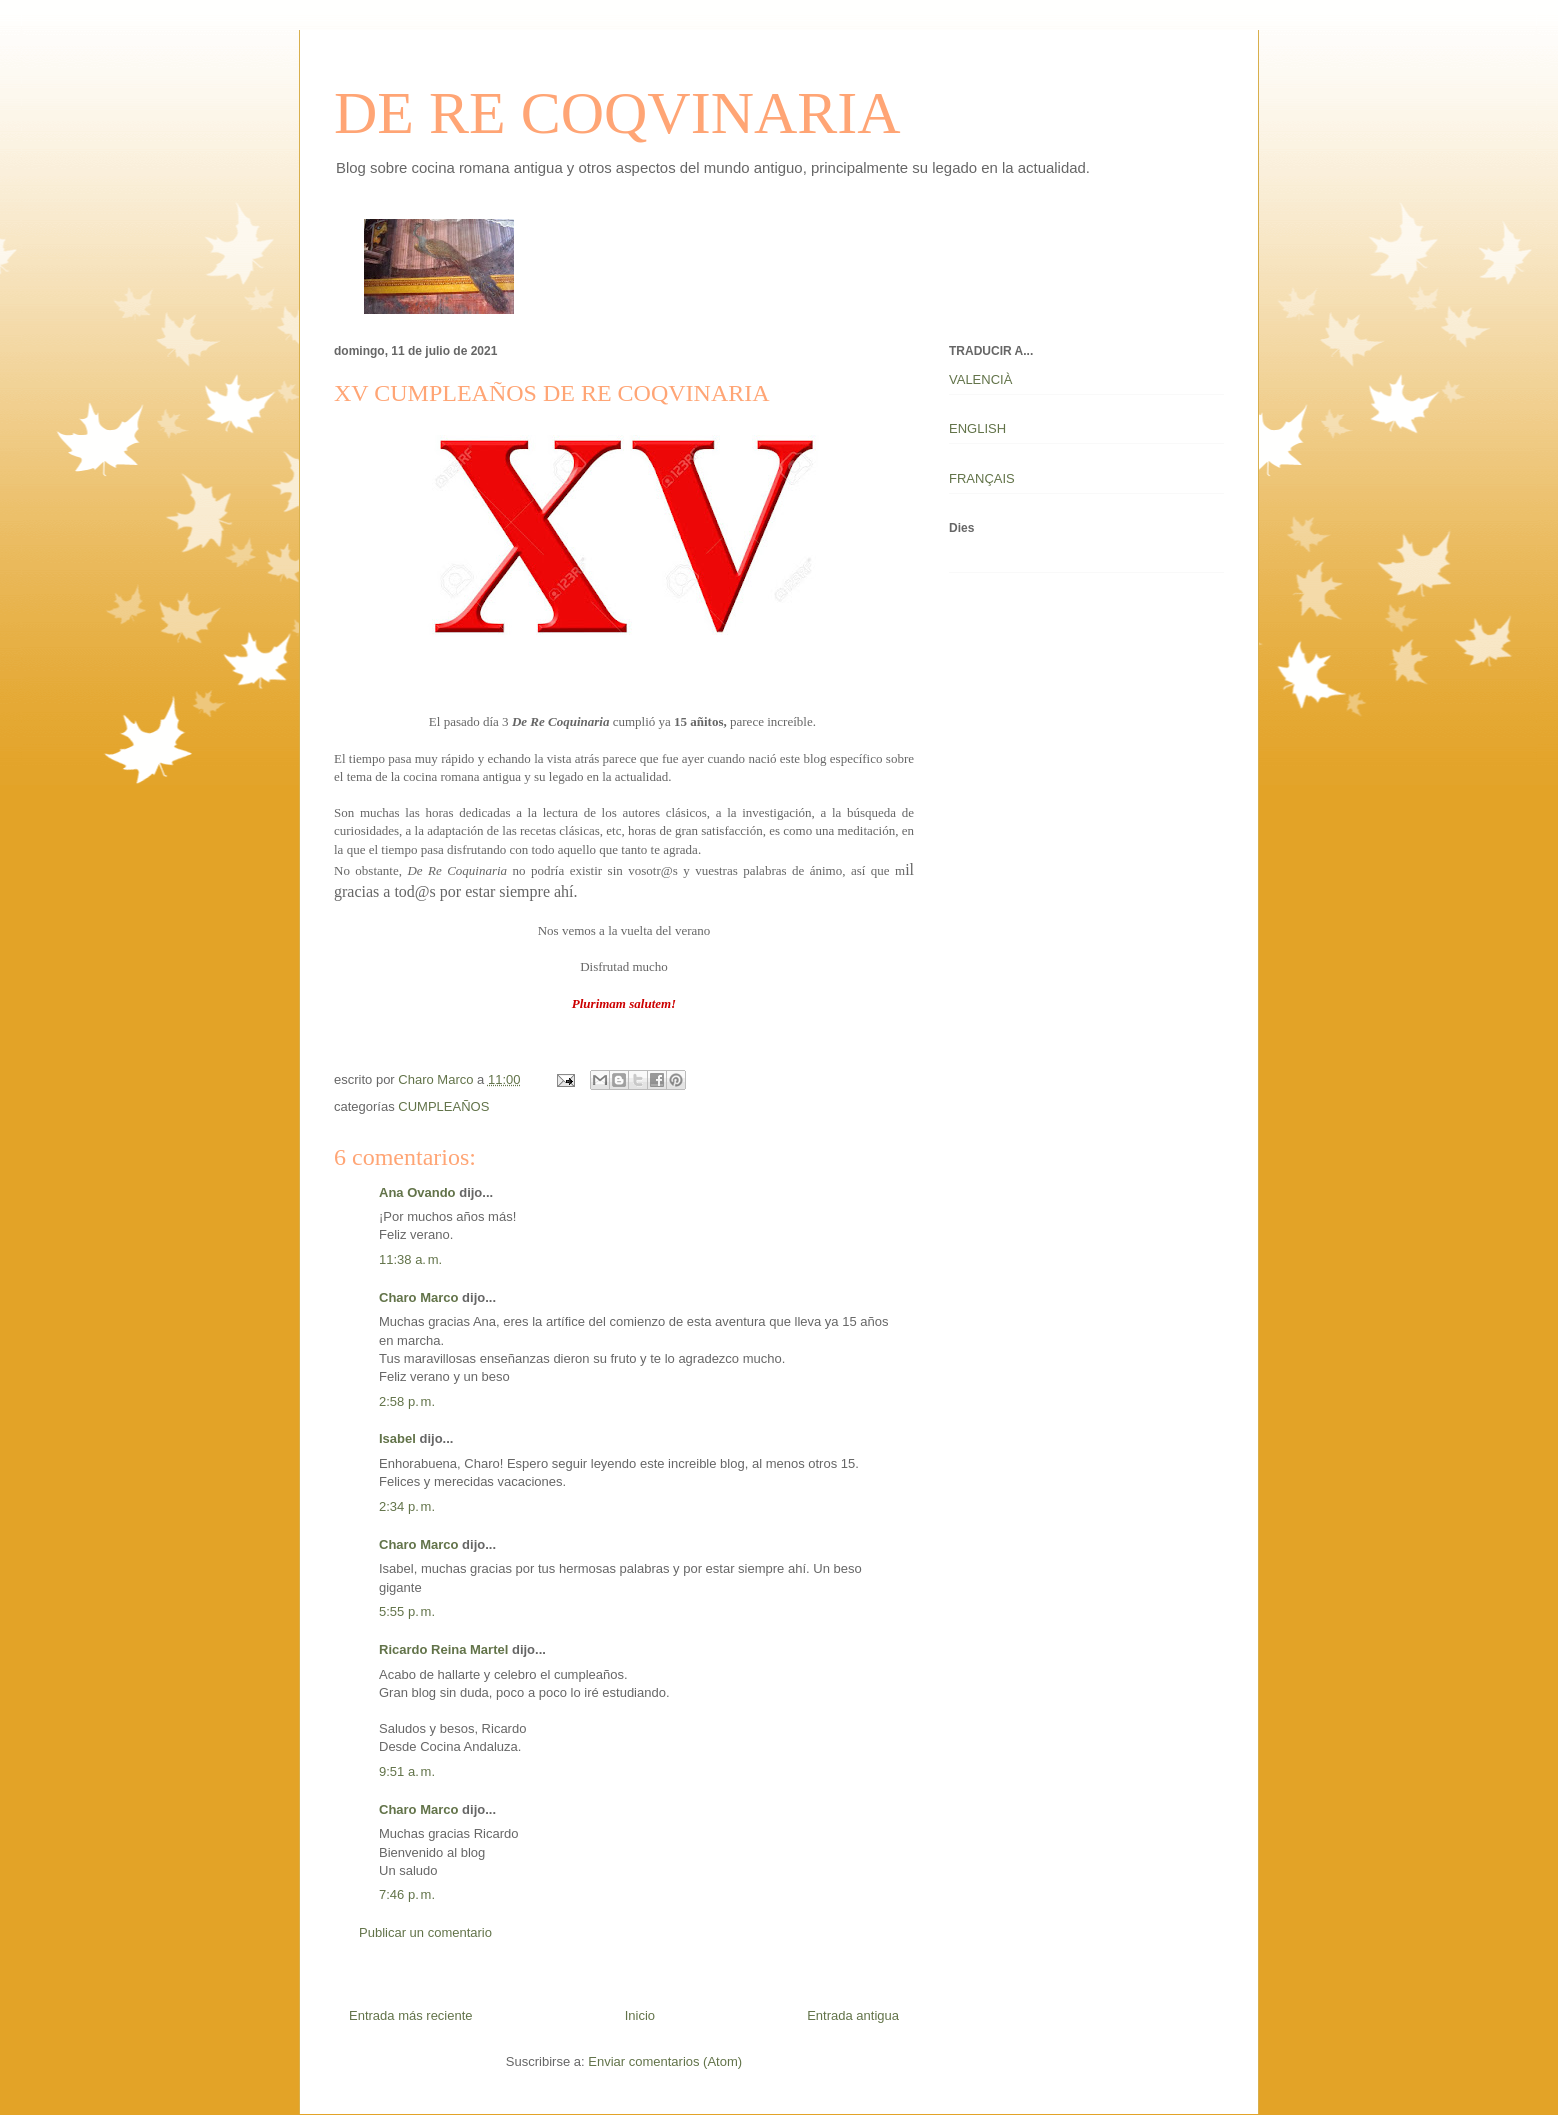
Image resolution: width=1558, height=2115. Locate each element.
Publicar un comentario (425, 1932)
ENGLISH (977, 428)
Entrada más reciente (411, 2015)
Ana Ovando (417, 1192)
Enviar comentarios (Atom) (665, 2061)
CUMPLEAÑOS (443, 1106)
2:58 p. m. (407, 1401)
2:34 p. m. (407, 1506)
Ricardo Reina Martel (443, 1649)
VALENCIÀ (980, 379)
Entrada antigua (853, 2015)
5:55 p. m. (407, 1611)
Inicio (640, 2015)
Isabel (397, 1438)
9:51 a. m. (407, 1771)
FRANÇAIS (982, 478)
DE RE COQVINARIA (617, 113)
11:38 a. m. (410, 1259)
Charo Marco (418, 1297)
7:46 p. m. (407, 1894)
